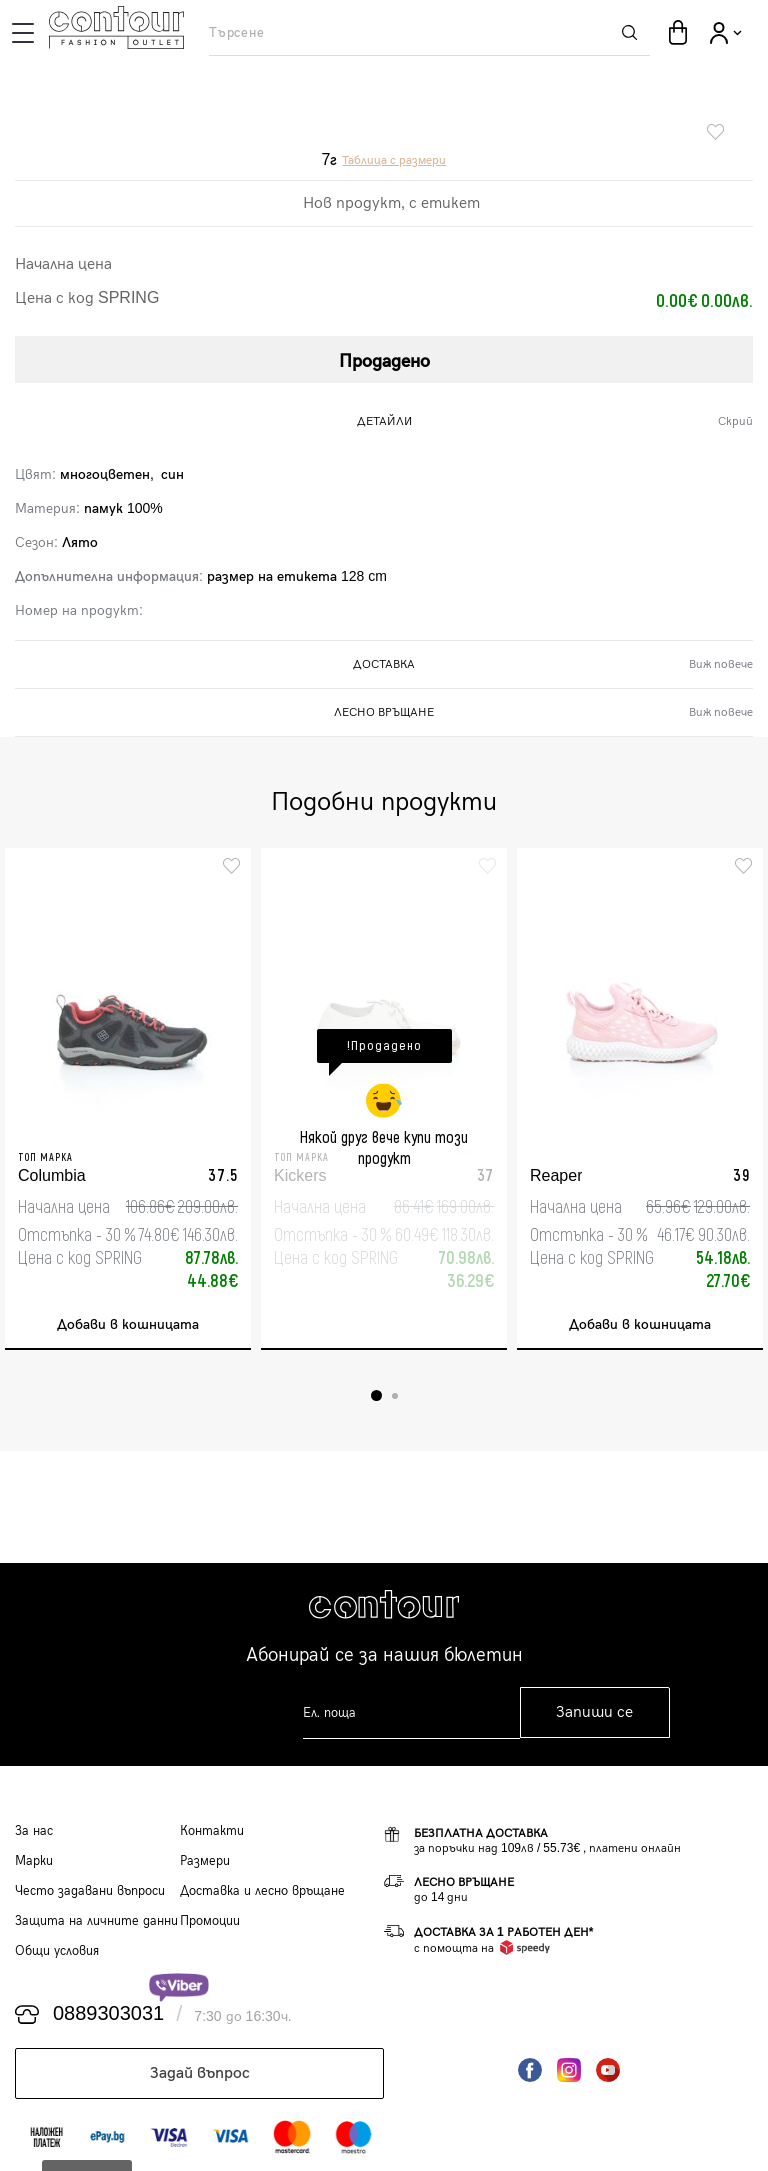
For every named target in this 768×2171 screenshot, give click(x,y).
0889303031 (108, 2014)
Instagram (569, 2070)
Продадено (384, 361)
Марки (34, 1861)
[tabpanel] (128, 1099)
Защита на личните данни (96, 1921)
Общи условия (57, 1951)
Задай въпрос (200, 2073)
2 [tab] (395, 1396)
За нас (34, 1831)
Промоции (210, 1921)
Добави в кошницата (128, 1324)
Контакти (212, 1831)
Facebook (530, 2070)
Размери (205, 1861)
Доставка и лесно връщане (262, 1891)
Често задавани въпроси (90, 1891)
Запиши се (594, 1712)
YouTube (608, 2070)
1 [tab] (376, 1395)
